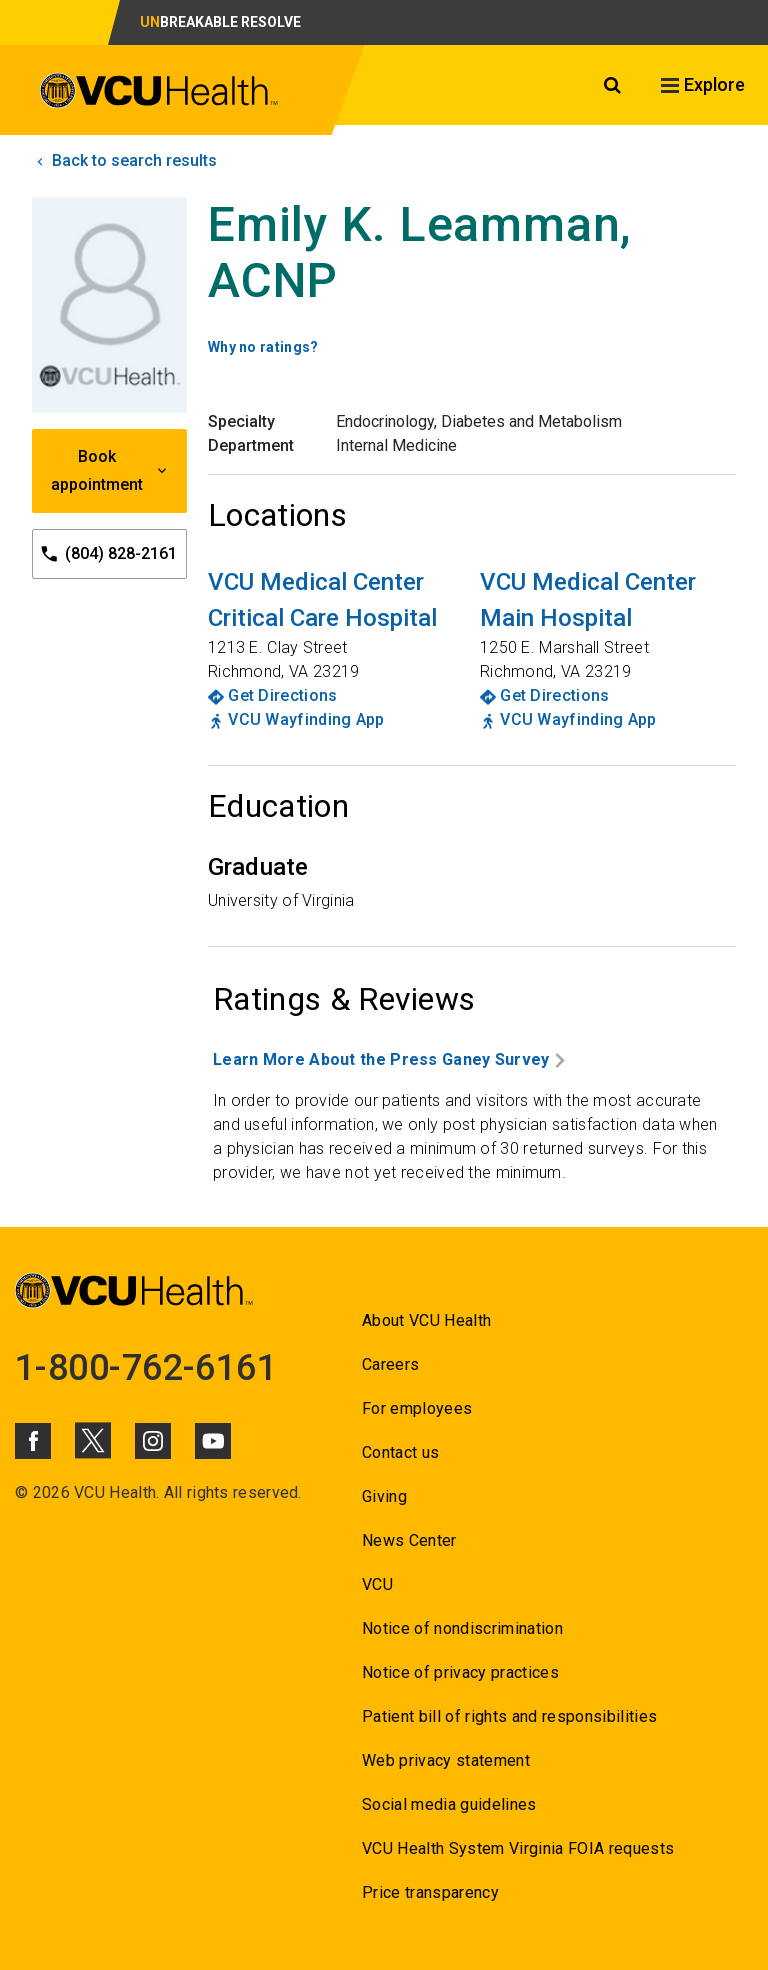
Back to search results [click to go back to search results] (124, 160)
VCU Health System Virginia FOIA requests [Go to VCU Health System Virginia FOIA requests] (518, 1848)
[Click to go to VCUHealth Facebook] (33, 1441)
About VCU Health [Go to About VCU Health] (426, 1320)
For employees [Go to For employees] (417, 1408)
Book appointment (110, 470)
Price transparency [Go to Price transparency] (430, 1892)
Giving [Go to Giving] (384, 1496)
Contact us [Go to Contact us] (400, 1452)
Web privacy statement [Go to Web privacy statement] (446, 1760)
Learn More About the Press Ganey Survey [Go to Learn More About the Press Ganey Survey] (389, 1059)
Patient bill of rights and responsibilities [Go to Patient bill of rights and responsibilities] (510, 1716)
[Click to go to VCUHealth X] (93, 1440)
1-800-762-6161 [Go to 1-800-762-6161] (146, 1368)
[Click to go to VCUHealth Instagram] (153, 1441)
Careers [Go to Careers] (390, 1364)
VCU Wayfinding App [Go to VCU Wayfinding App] (306, 719)
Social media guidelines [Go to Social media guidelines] (449, 1804)
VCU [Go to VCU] (377, 1584)
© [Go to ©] (21, 1492)
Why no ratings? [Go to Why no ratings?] (263, 347)
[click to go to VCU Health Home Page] (159, 94)
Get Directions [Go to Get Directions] (282, 695)
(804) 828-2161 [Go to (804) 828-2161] (109, 554)
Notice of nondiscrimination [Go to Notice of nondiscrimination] (462, 1628)
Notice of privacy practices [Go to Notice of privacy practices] (460, 1672)
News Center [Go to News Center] (409, 1540)
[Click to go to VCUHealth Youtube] (213, 1441)
